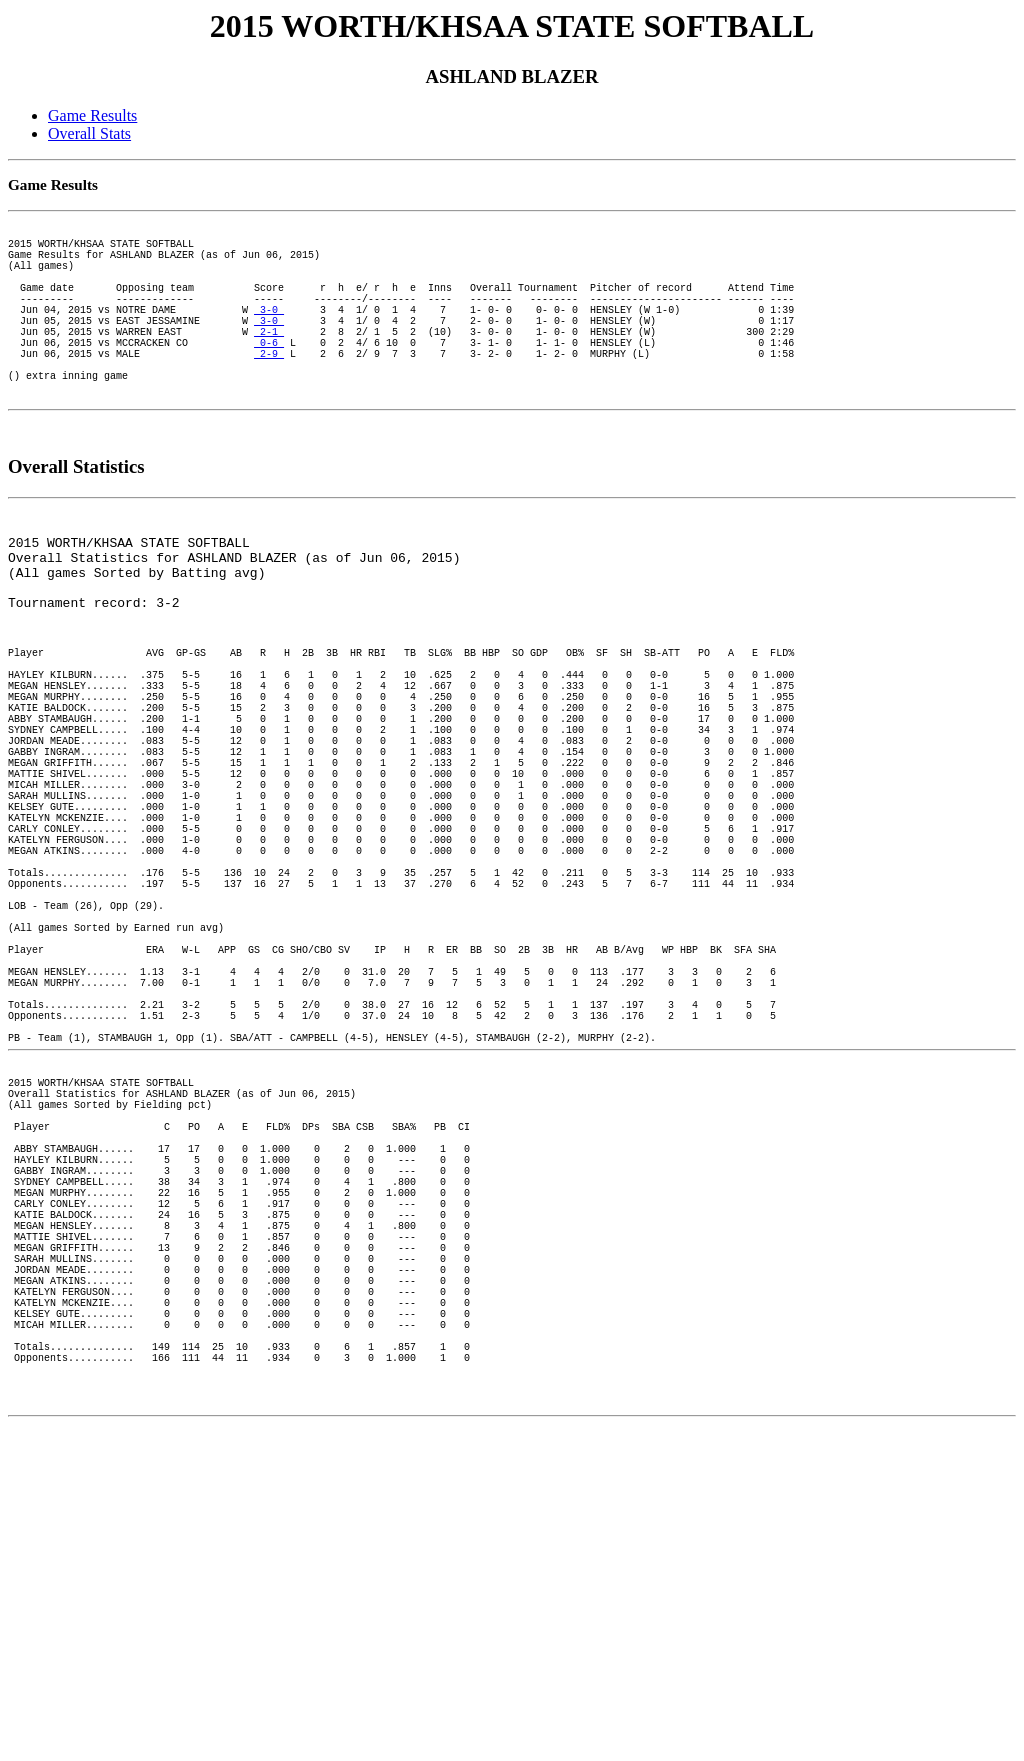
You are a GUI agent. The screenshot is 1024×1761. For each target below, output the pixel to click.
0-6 (269, 378)
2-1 (269, 364)
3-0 (269, 336)
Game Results (92, 115)
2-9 (269, 392)
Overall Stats (89, 133)
